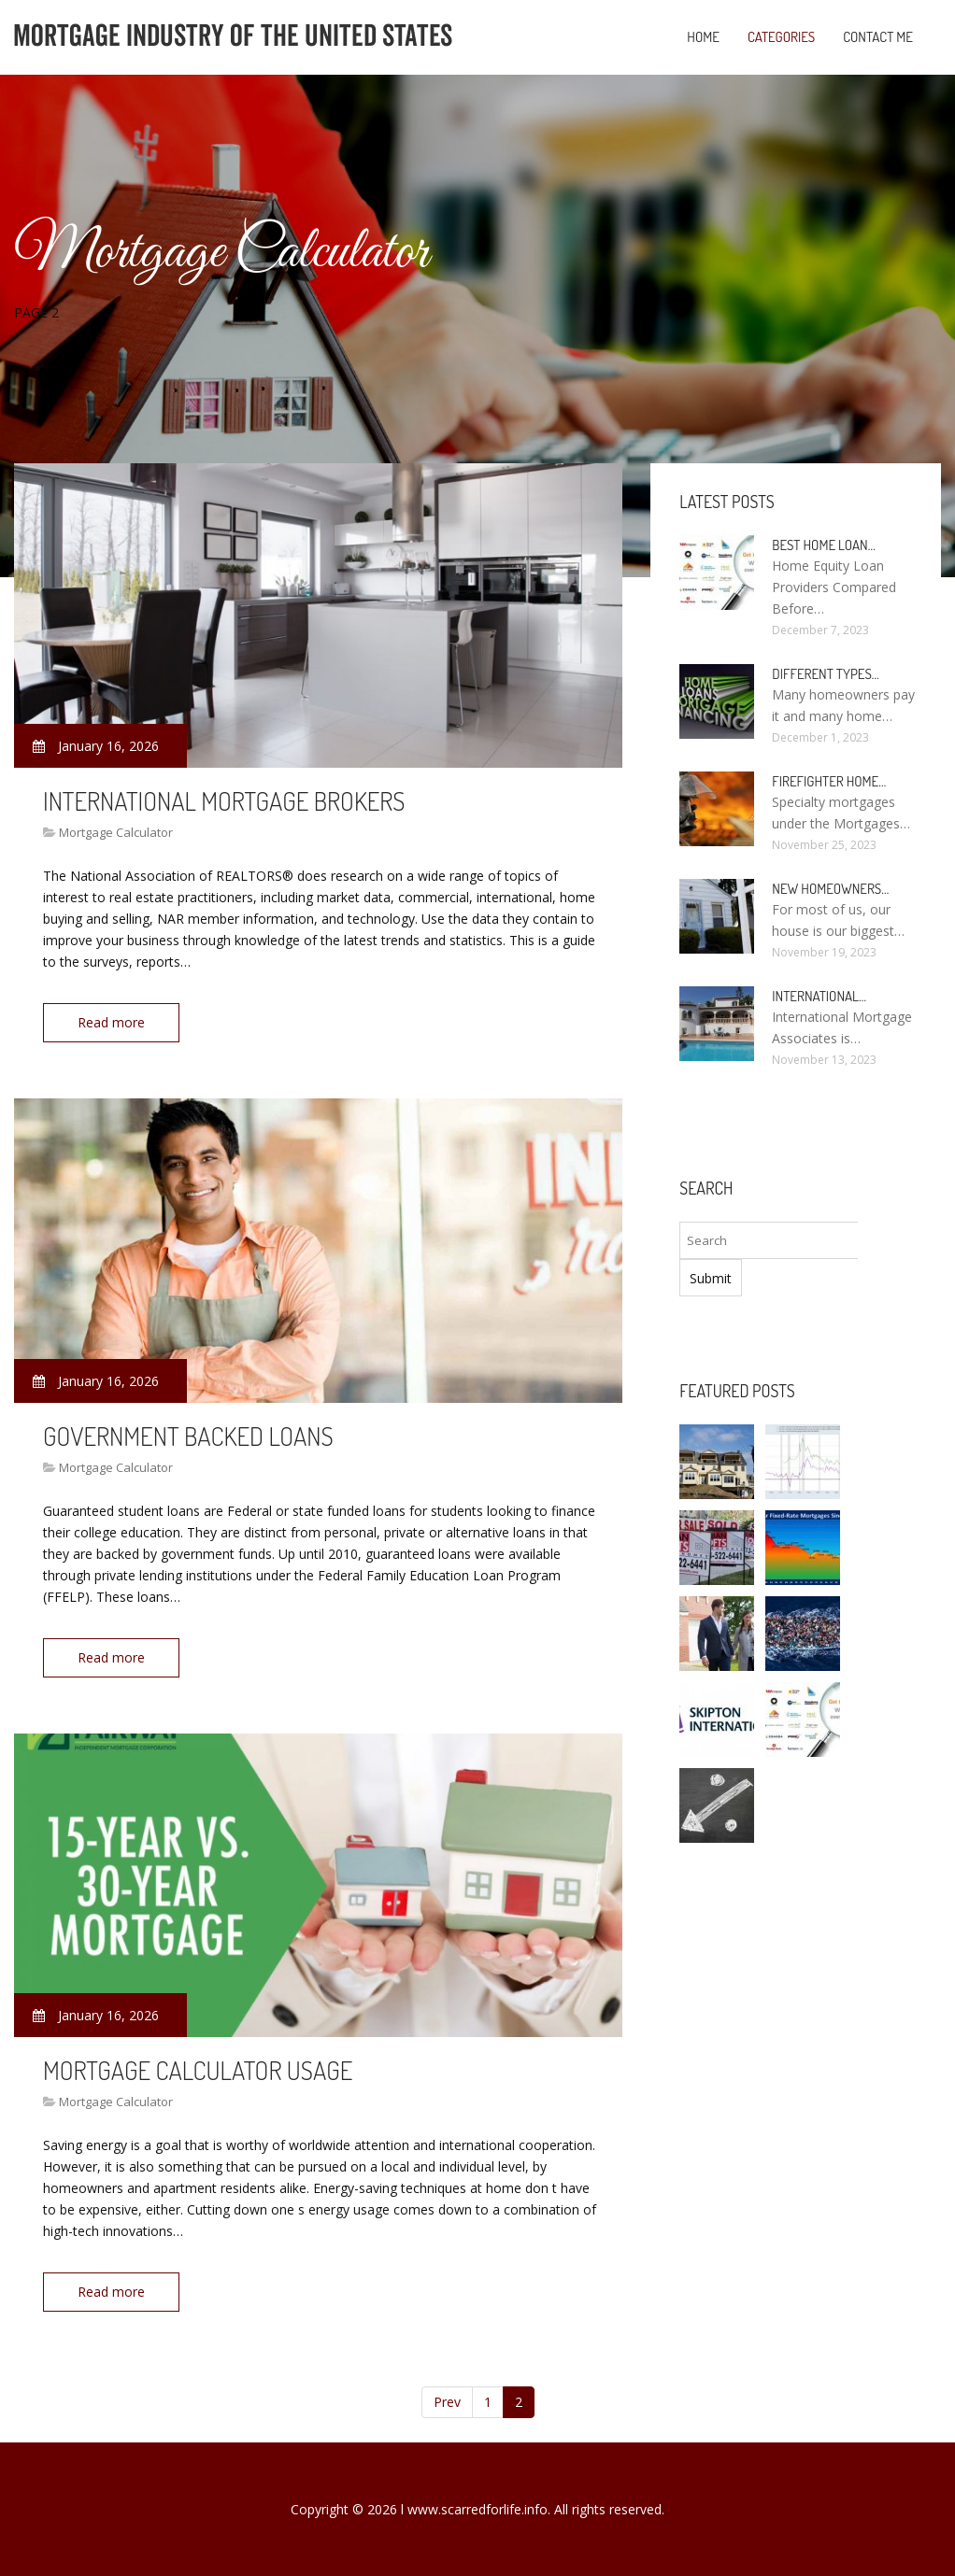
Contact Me (878, 37)
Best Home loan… (823, 545)
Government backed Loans (188, 1435)
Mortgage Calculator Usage (197, 2070)
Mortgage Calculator (116, 832)
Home (703, 37)
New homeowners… (830, 889)
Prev (447, 2402)
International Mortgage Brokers (224, 800)
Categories (781, 37)
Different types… (825, 674)
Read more (111, 1022)
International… (819, 996)
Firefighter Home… (829, 781)
